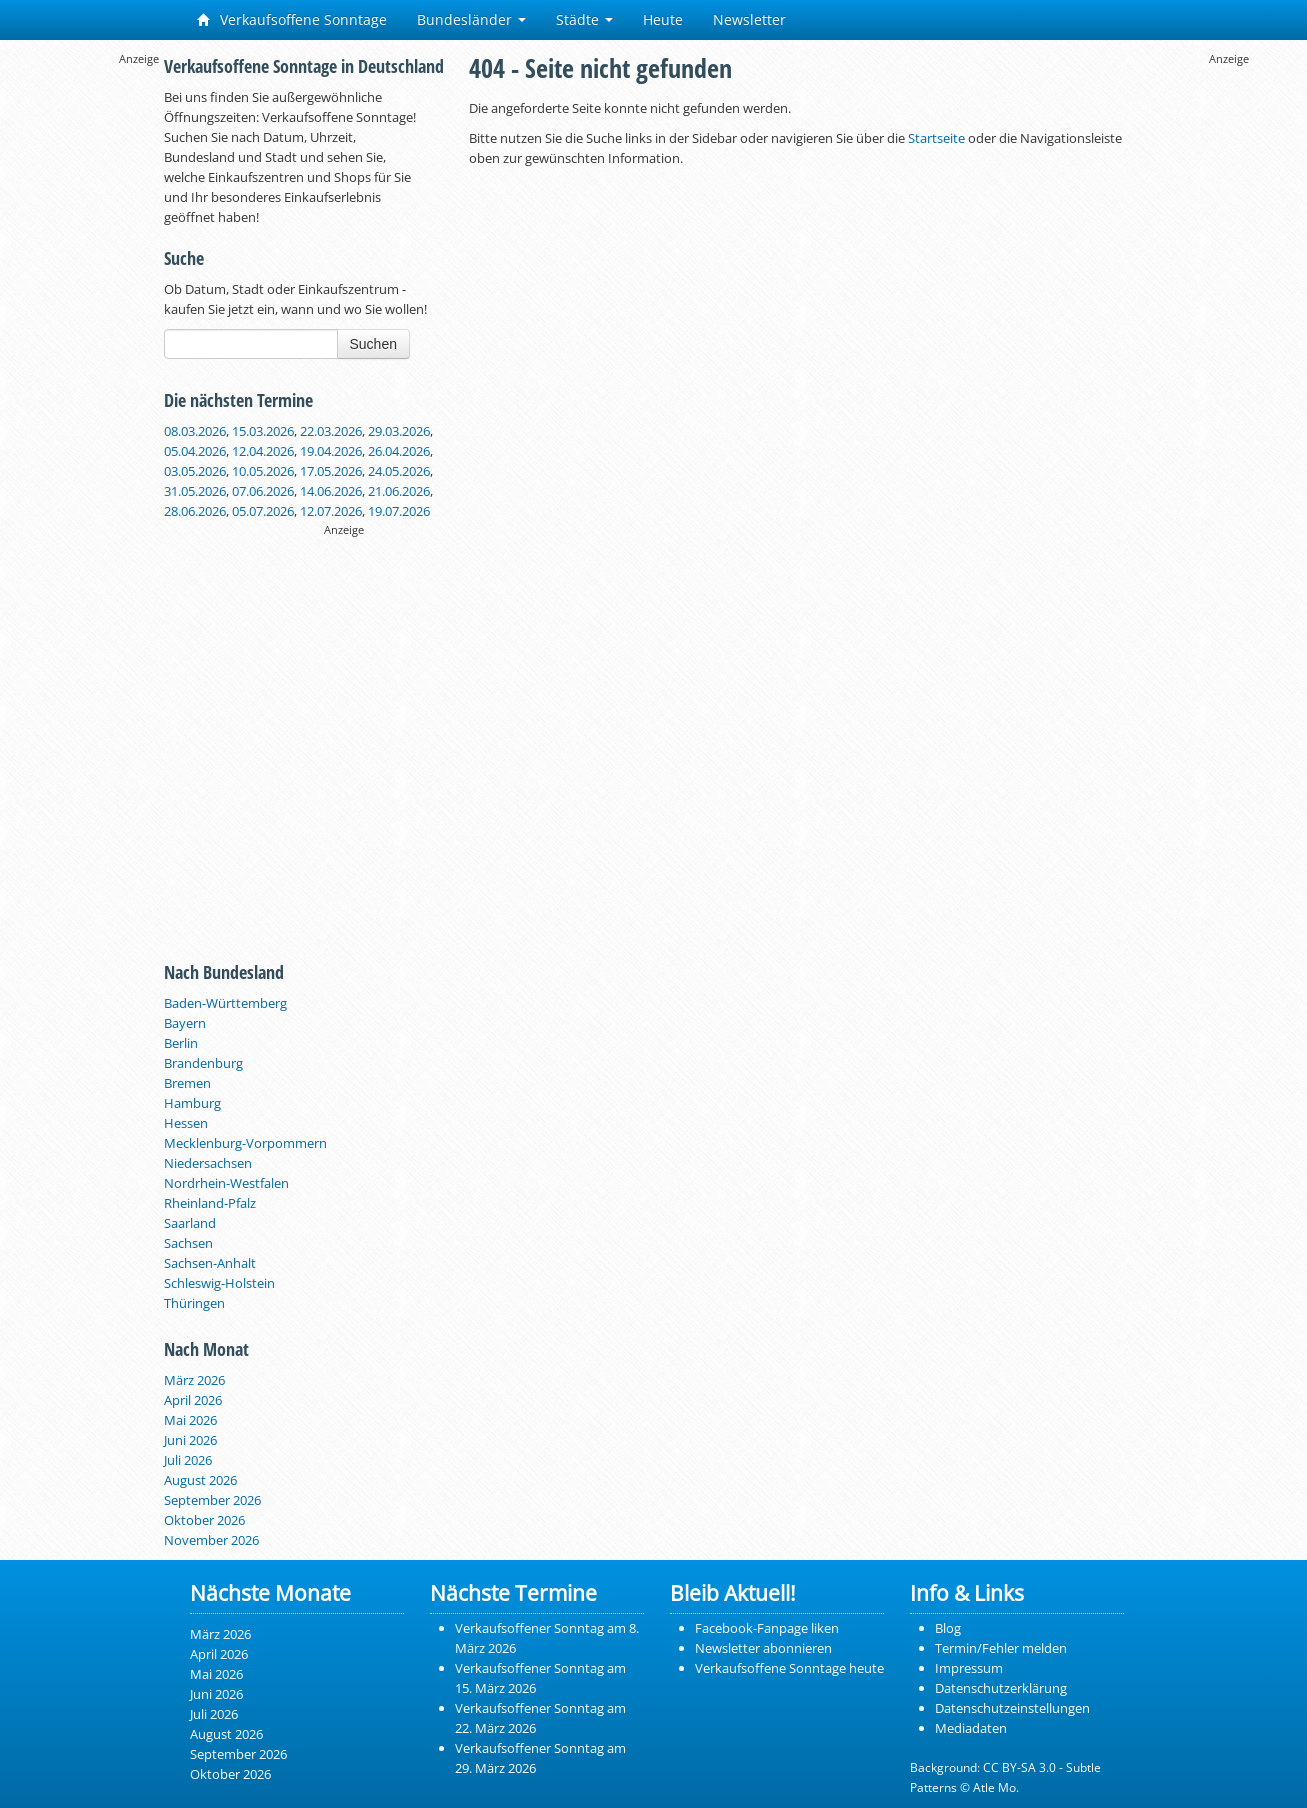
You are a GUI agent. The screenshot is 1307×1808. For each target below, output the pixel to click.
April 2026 (193, 1400)
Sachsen (188, 1243)
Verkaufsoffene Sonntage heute (789, 1668)
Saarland (190, 1223)
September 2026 (212, 1500)
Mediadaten (971, 1728)
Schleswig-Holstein (219, 1283)
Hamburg (192, 1103)
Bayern (185, 1023)
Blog (948, 1628)
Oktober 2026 (204, 1520)
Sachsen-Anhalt (210, 1263)
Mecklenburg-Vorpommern (245, 1143)
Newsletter (749, 19)
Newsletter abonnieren (763, 1648)
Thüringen (194, 1303)
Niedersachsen (208, 1163)
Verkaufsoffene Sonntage (292, 19)
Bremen (187, 1083)
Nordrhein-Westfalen (226, 1183)
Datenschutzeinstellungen (1012, 1708)
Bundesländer (471, 19)
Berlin (181, 1043)
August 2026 (200, 1480)
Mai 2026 (190, 1420)
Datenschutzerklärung (1001, 1688)
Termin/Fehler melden (1001, 1648)
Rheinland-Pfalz (210, 1203)
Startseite (936, 138)
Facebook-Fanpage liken (767, 1628)
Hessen (186, 1123)
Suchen (373, 344)
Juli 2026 (188, 1460)
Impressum (969, 1668)
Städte (584, 19)
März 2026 (194, 1380)
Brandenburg (203, 1063)
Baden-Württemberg (225, 1003)
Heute (663, 19)
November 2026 (211, 1540)
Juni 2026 (190, 1440)
